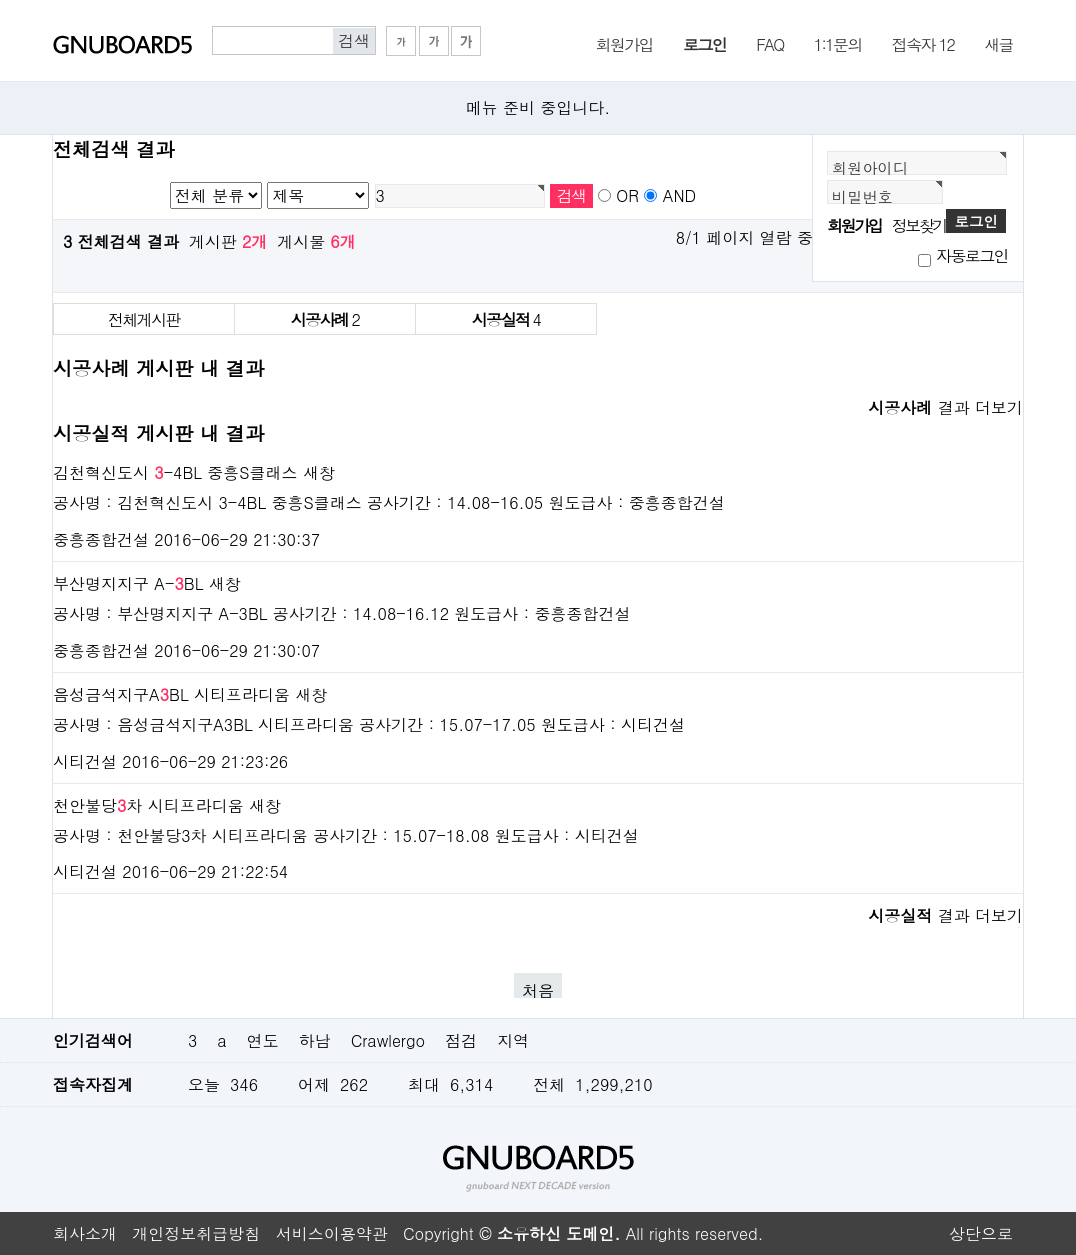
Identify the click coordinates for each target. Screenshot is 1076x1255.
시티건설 (85, 761)
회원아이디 (870, 167)
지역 (513, 1040)
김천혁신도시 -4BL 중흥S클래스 (175, 472)
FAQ (769, 43)
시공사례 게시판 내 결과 (158, 367)
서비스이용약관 (332, 1233)
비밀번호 (862, 196)
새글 (998, 43)
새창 (319, 472)
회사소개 (85, 1233)
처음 (538, 988)
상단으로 (981, 1233)
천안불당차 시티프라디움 (148, 805)
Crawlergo (388, 1040)
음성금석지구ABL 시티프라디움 (171, 694)
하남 (315, 1040)
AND (679, 195)
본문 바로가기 (0, 0)
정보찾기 (919, 225)
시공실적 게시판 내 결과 (158, 432)
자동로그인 (972, 255)
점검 (461, 1040)
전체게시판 (144, 319)
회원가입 (624, 43)
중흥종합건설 (101, 539)
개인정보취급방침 (196, 1233)
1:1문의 (838, 43)
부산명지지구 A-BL (128, 583)
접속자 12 (923, 43)
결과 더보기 (945, 407)
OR (627, 195)
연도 (263, 1040)
